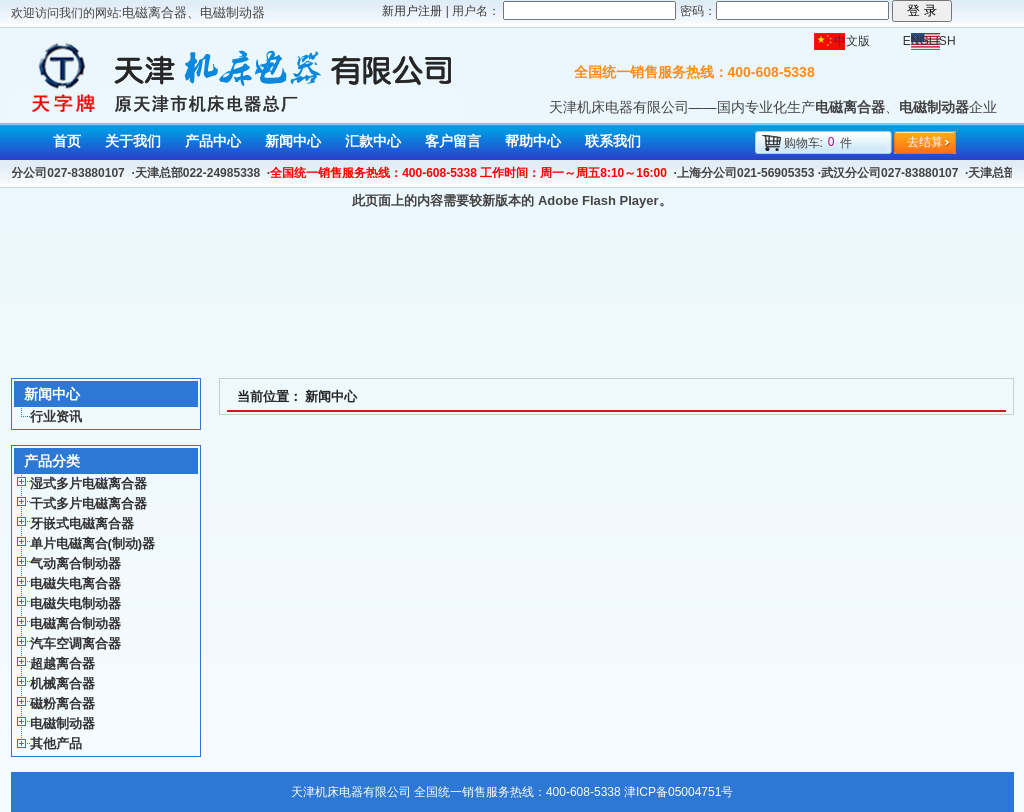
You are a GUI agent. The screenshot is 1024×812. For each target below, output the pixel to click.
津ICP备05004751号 (678, 792)
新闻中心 (331, 396)
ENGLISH (929, 41)
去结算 (925, 142)
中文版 (852, 41)
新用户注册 (412, 11)
